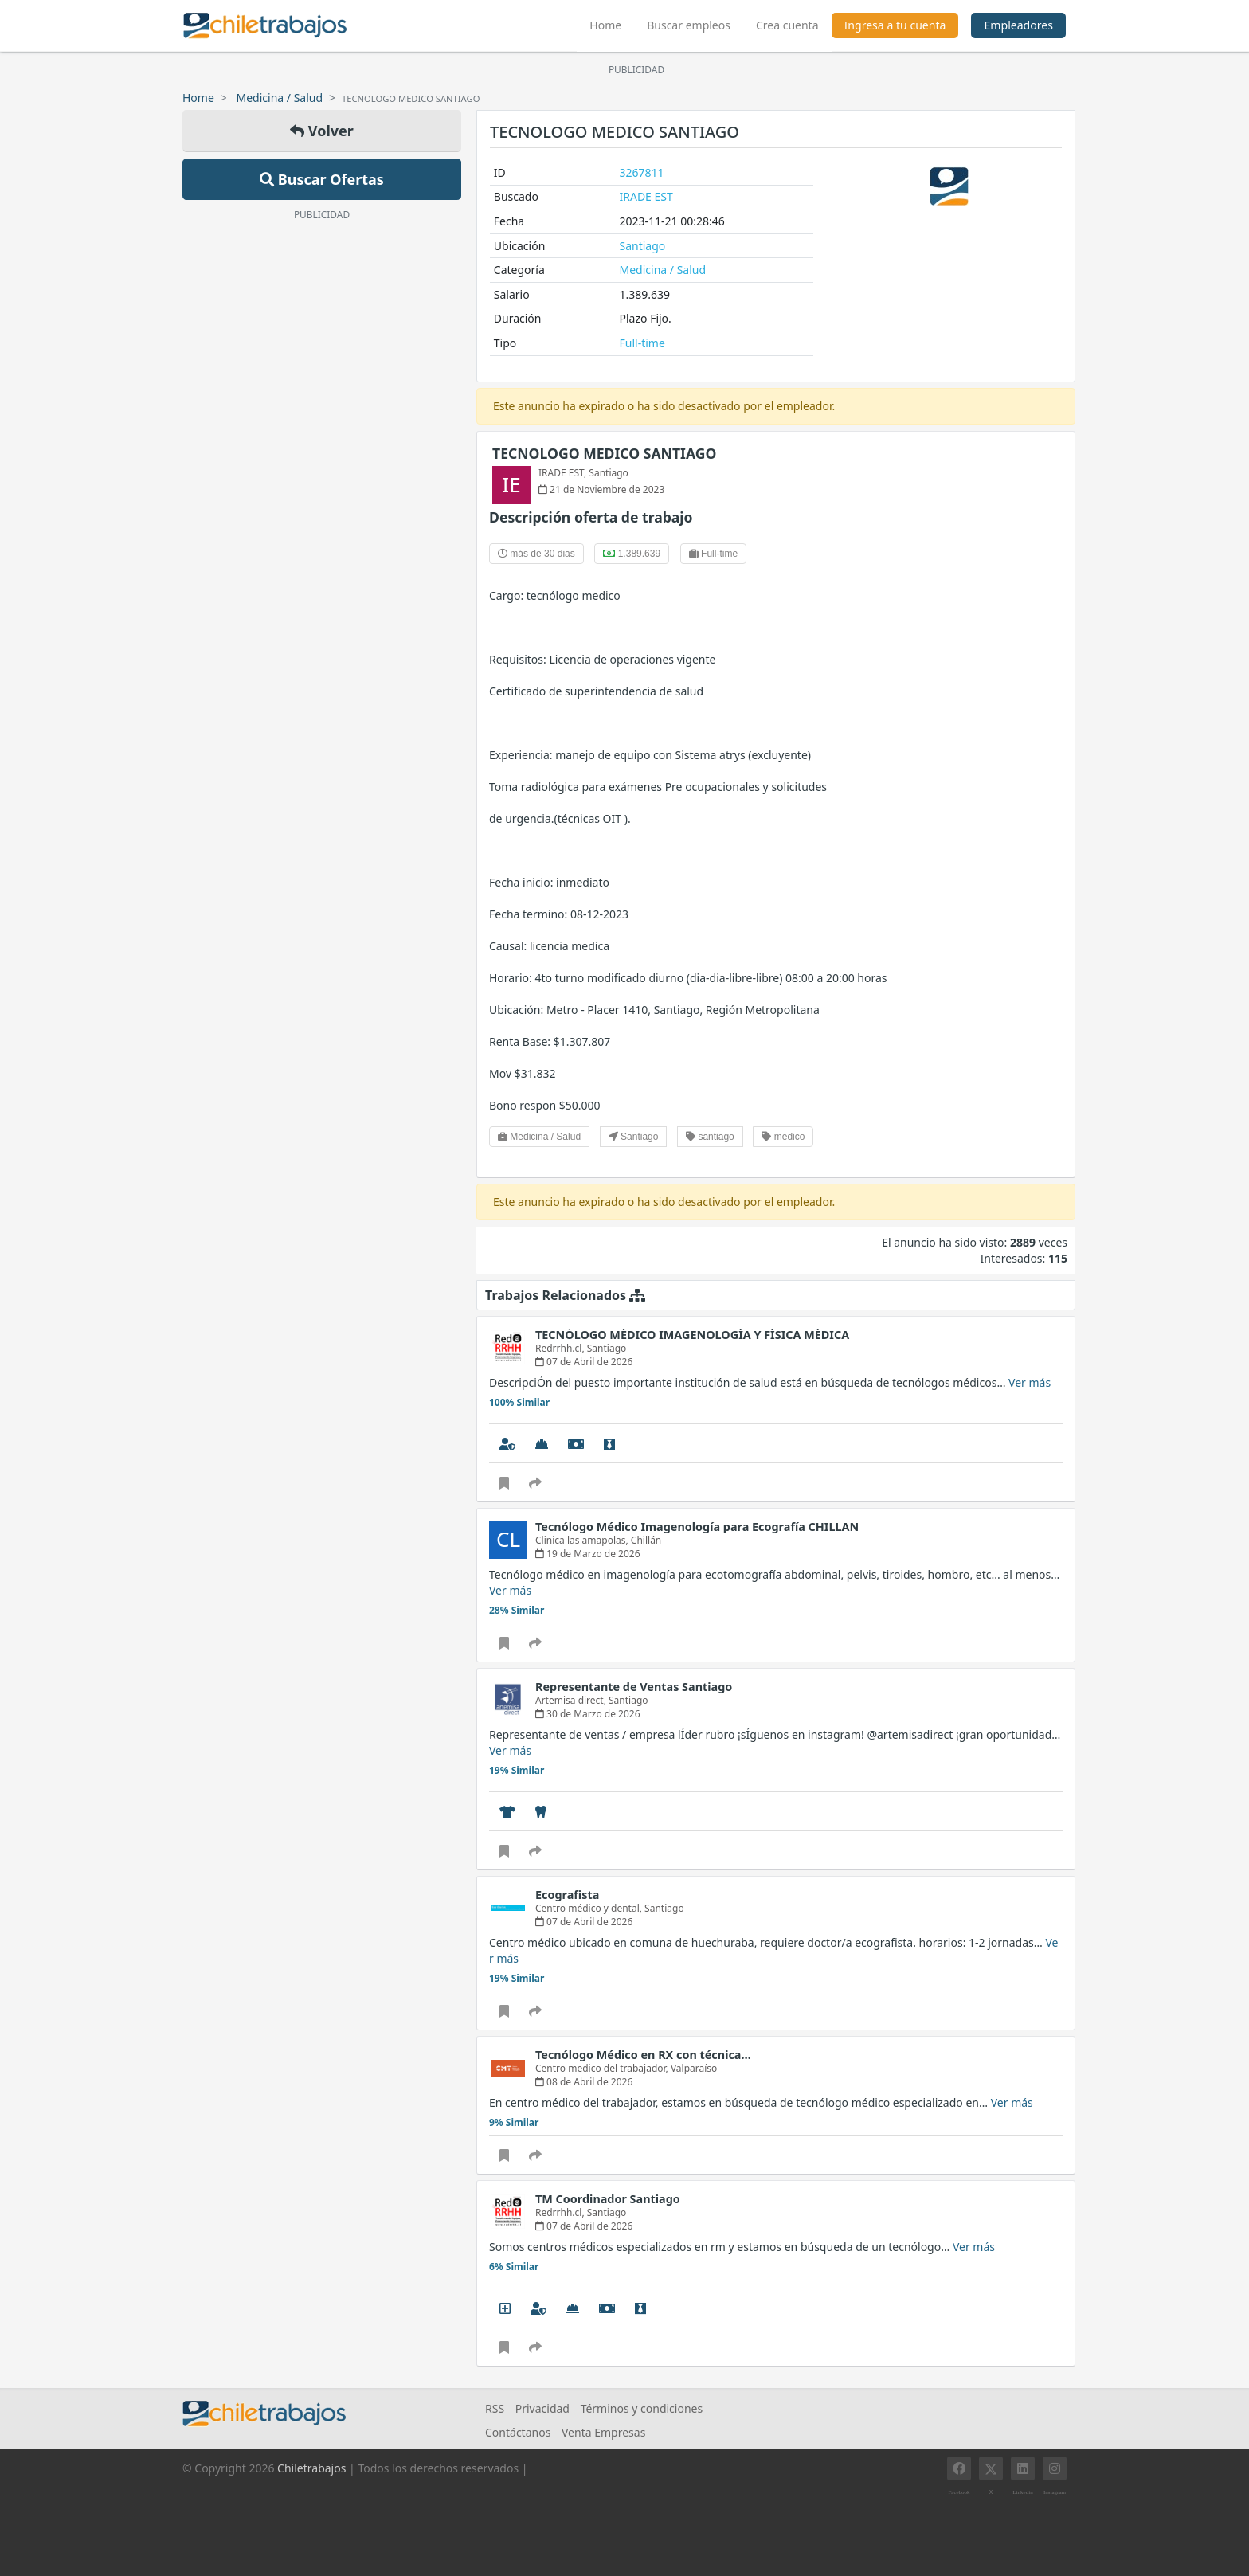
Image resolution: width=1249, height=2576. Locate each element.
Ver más (1029, 1382)
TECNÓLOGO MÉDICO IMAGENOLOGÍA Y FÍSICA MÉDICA (692, 1334)
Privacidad (542, 2408)
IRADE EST (646, 196)
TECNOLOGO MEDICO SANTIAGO (604, 453)
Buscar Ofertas (322, 179)
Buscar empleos (688, 25)
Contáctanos (517, 2432)
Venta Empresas (603, 2432)
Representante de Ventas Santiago (633, 1686)
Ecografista (567, 1894)
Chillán (646, 1540)
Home (611, 23)
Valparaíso (694, 2068)
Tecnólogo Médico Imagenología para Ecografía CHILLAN (697, 1526)
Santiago (643, 245)
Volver (322, 130)
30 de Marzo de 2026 (587, 1714)
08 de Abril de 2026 (583, 2082)
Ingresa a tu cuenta (895, 25)
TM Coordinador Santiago (607, 2198)
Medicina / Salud (280, 97)
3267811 (642, 172)
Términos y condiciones (642, 2408)
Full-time (642, 342)
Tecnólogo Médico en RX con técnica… (643, 2054)
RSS (494, 2408)
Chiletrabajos (311, 2468)
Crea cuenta (787, 25)
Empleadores (1018, 25)
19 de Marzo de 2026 (587, 1553)
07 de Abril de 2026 (583, 1361)
